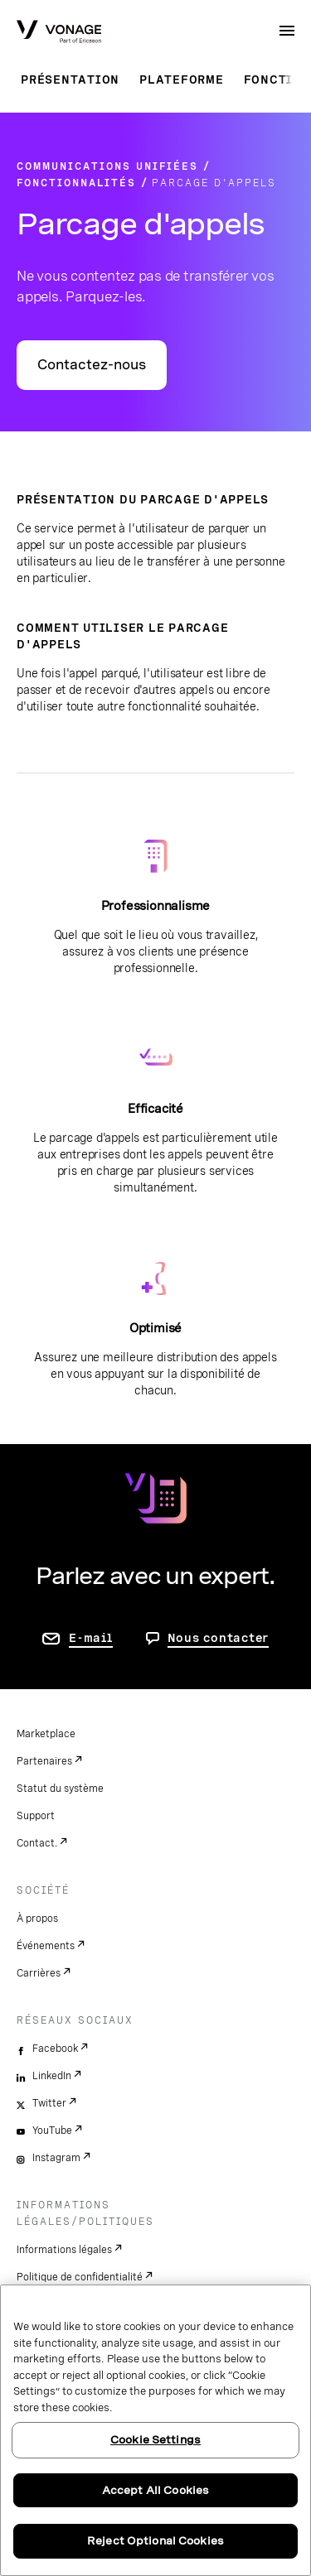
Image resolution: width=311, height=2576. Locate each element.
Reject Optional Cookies (155, 2541)
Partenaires (44, 1761)
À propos (37, 1918)
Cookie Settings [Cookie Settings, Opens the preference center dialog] (155, 2440)
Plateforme (181, 79)
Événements (46, 1946)
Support (36, 1816)
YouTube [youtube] (52, 2130)
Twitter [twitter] (49, 2103)
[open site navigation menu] (286, 30)
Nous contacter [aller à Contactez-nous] (219, 1637)
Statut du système (60, 1788)
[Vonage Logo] (59, 33)
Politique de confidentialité (80, 2277)
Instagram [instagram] (56, 2158)
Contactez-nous (91, 365)
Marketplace (46, 1734)
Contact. (37, 1843)
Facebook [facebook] (55, 2048)
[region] (155, 2430)
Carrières (39, 1973)
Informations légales (64, 2250)
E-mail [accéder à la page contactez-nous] (91, 1637)
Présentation (70, 79)
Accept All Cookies (155, 2490)
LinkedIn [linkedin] (51, 2076)
